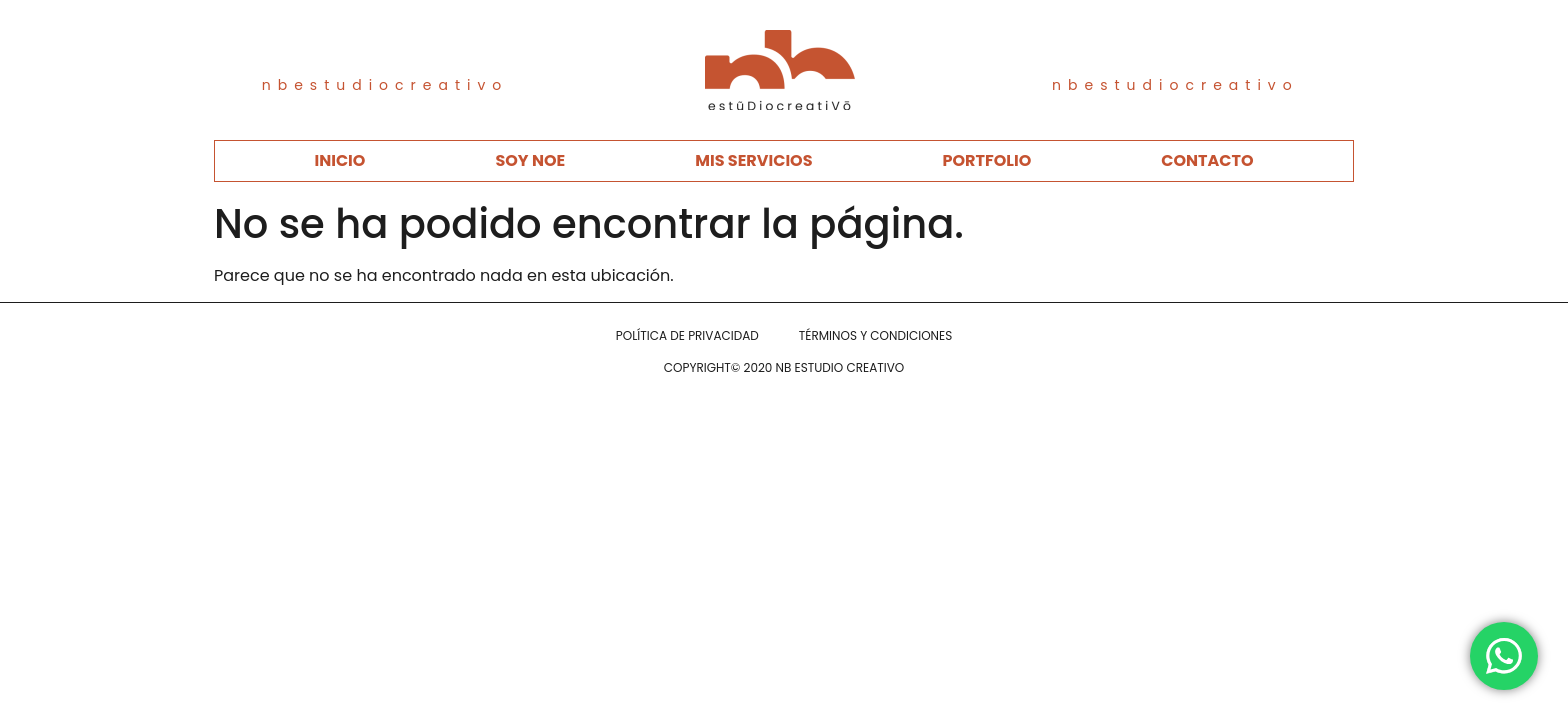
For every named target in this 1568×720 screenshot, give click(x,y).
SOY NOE (530, 161)
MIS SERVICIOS (753, 161)
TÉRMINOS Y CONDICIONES (875, 335)
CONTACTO (1207, 161)
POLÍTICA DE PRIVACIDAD (687, 335)
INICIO (339, 161)
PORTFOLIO (987, 161)
